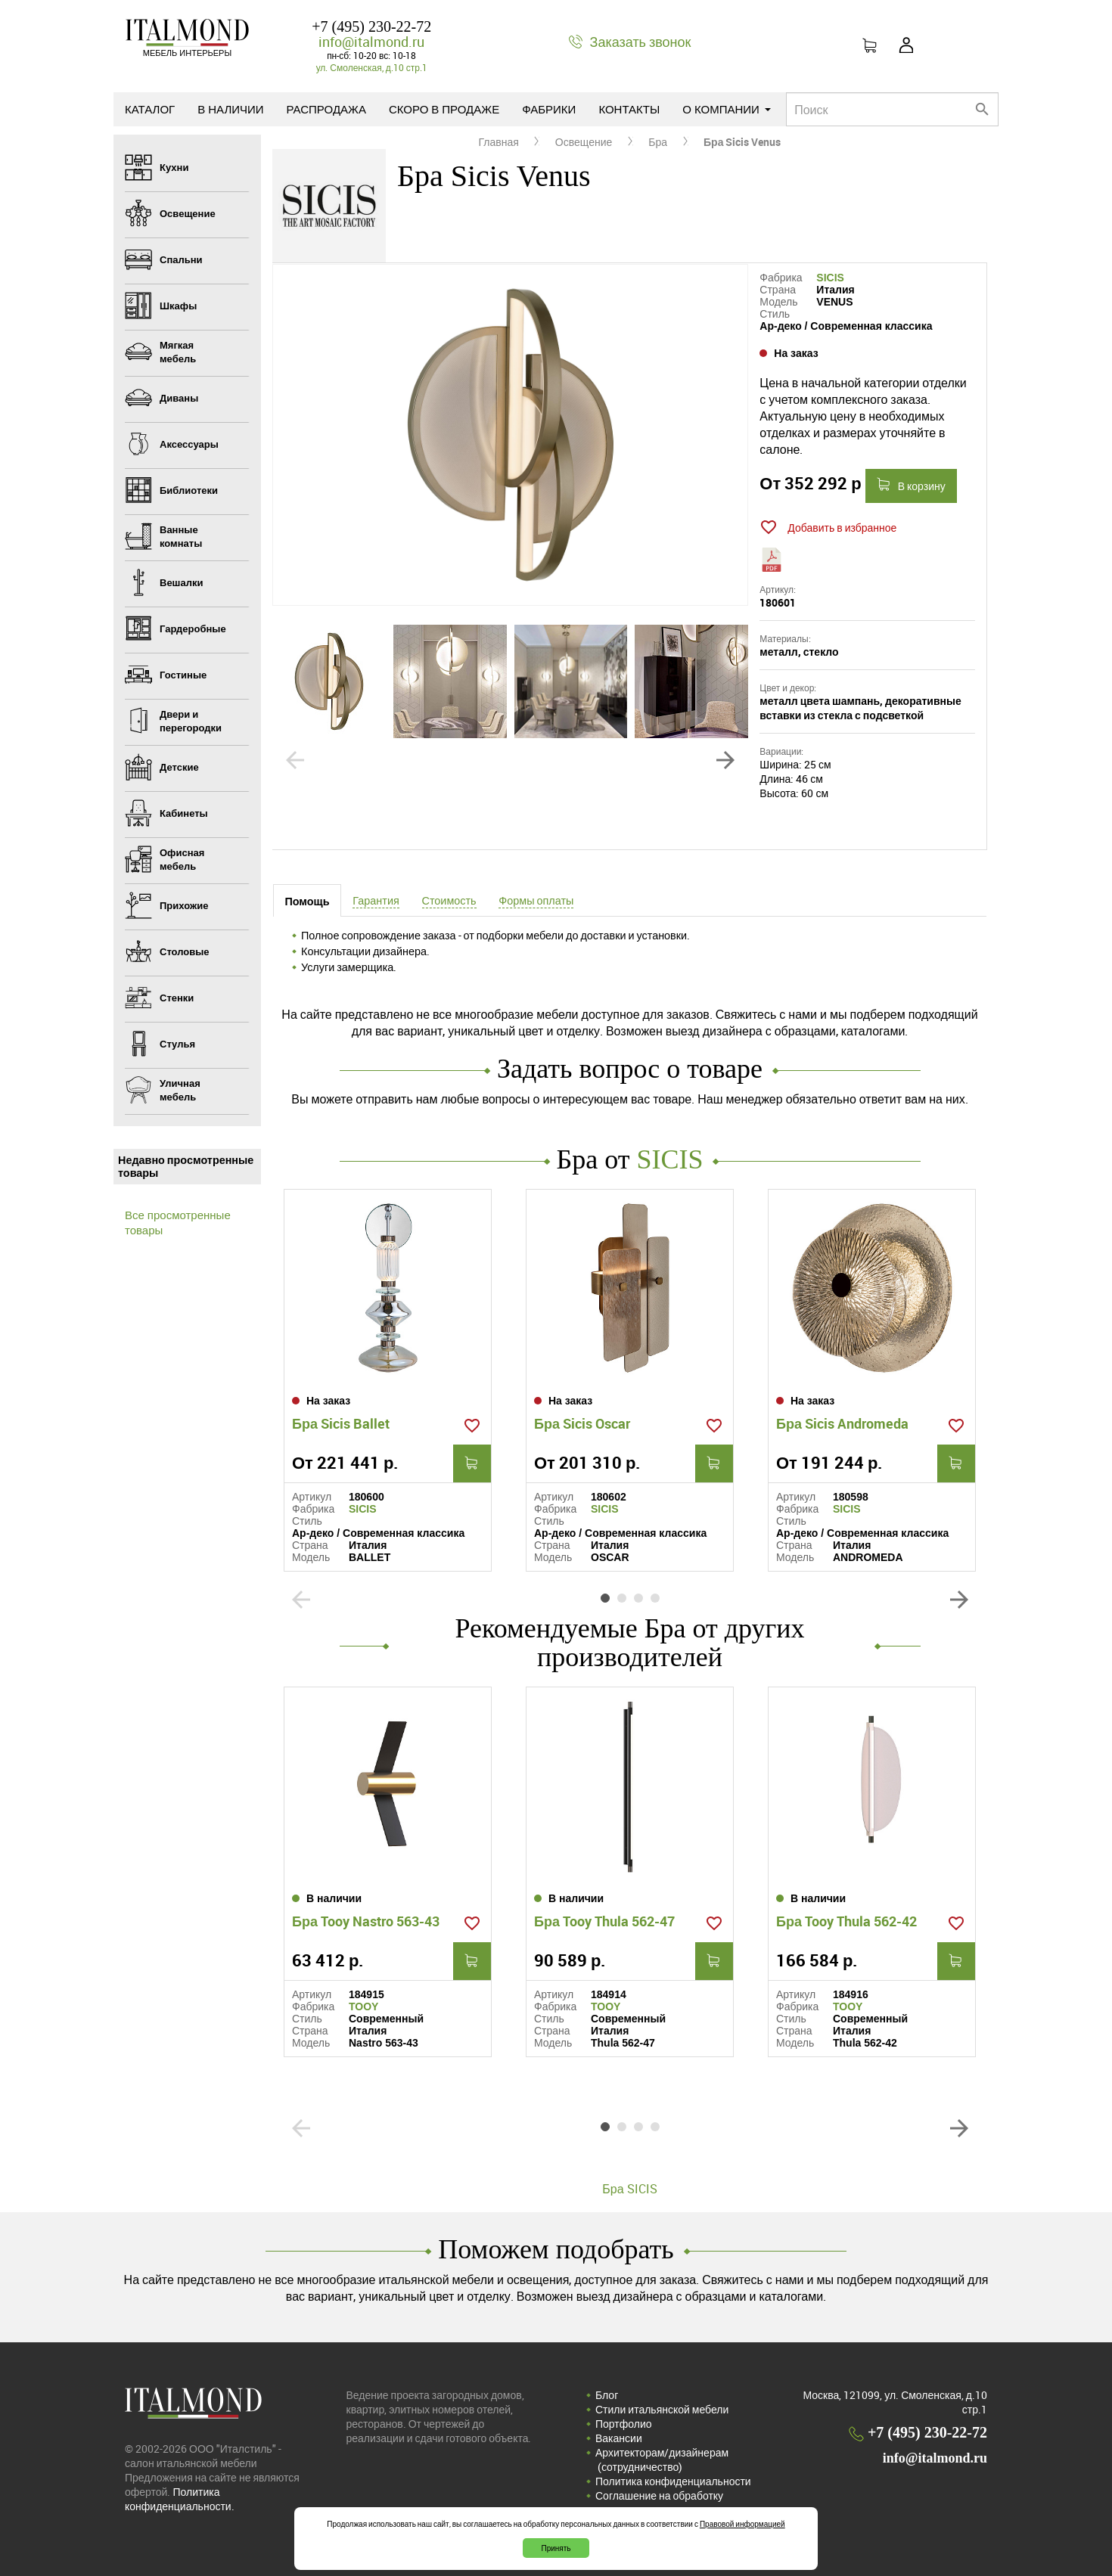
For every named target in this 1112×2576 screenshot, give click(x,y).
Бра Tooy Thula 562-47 (604, 1921)
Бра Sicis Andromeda (842, 1423)
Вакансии (618, 2438)
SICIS (830, 278)
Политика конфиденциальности (673, 2481)
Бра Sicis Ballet (341, 1423)
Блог (606, 2395)
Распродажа (326, 108)
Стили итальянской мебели (661, 2409)
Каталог (150, 108)
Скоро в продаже (444, 108)
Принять (555, 2548)
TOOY (363, 2006)
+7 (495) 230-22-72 (371, 26)
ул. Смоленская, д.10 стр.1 (371, 67)
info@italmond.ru (371, 42)
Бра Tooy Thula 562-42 (846, 1921)
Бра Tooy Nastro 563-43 (366, 1921)
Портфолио (623, 2423)
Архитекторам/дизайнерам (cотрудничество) (661, 2459)
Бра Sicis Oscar (582, 1423)
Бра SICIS (629, 2188)
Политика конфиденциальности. (180, 2498)
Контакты (629, 108)
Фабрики (549, 108)
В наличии (230, 108)
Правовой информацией (742, 2524)
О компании (726, 108)
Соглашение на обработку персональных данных (659, 2502)
